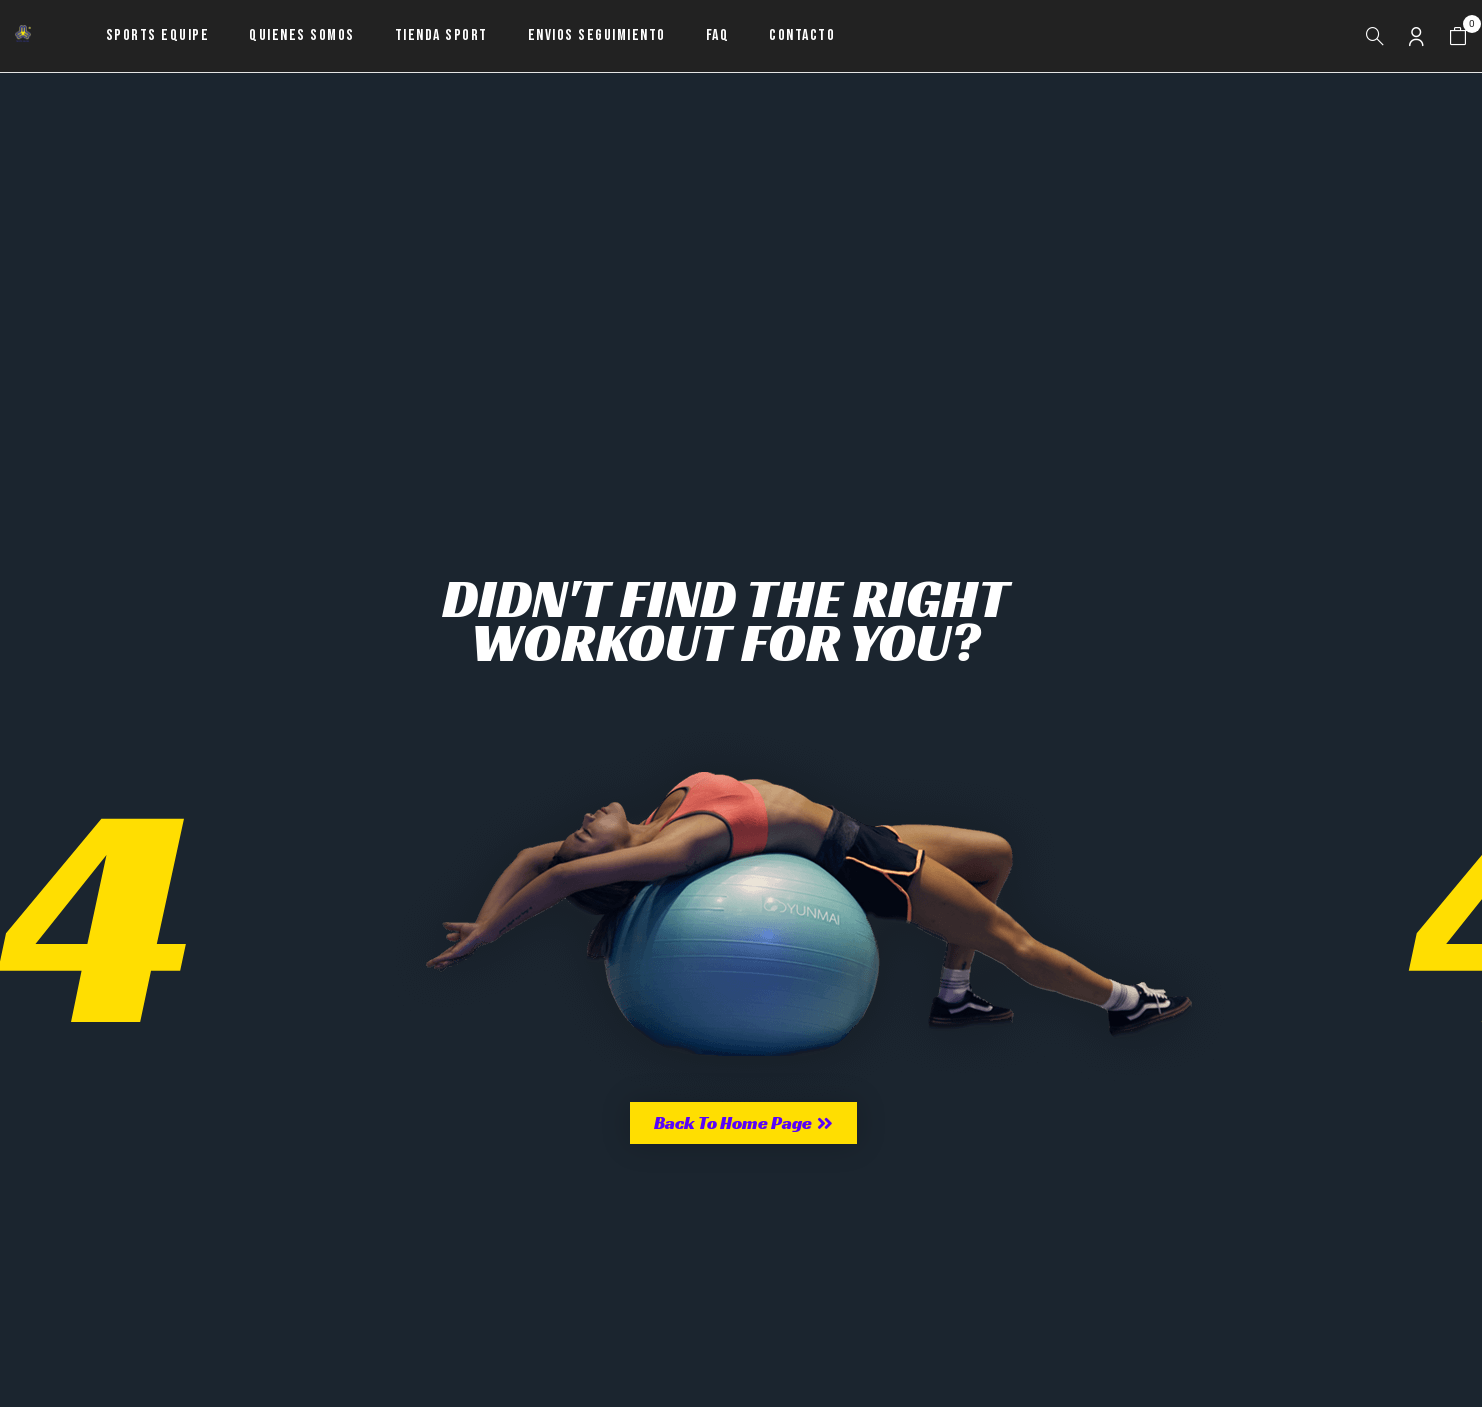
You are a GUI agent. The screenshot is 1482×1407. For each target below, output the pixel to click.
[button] (1458, 36)
